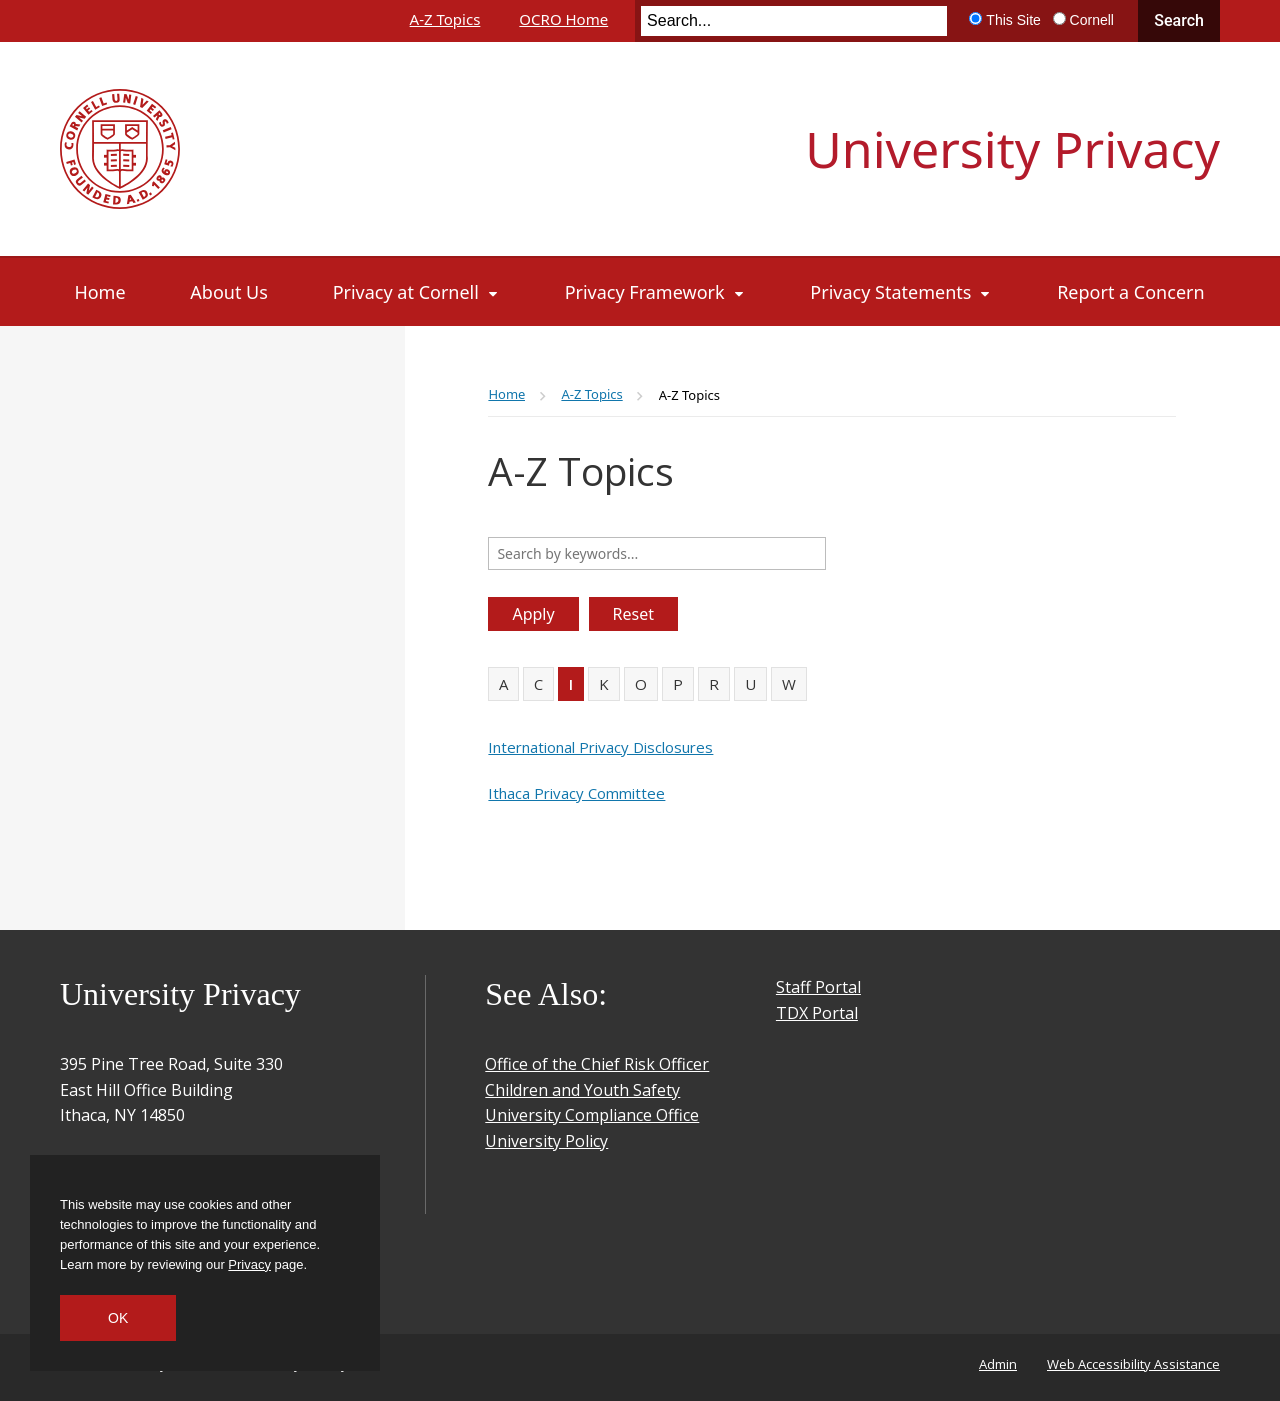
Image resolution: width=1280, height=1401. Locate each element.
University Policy (546, 1141)
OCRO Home (563, 19)
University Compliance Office (592, 1115)
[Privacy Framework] (655, 292)
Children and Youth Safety (582, 1090)
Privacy (249, 1264)
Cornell (1092, 20)
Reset (633, 614)
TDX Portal (817, 1013)
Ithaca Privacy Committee (576, 793)
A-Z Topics (445, 19)
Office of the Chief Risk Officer (597, 1064)
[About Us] (228, 292)
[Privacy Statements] (901, 292)
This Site (1013, 20)
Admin (998, 1364)
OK (118, 1318)
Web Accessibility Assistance (1133, 1364)
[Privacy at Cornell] (416, 292)
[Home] (100, 292)
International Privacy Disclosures (600, 747)
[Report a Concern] (1130, 292)
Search (1179, 20)
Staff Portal (818, 987)
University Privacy (1012, 149)
